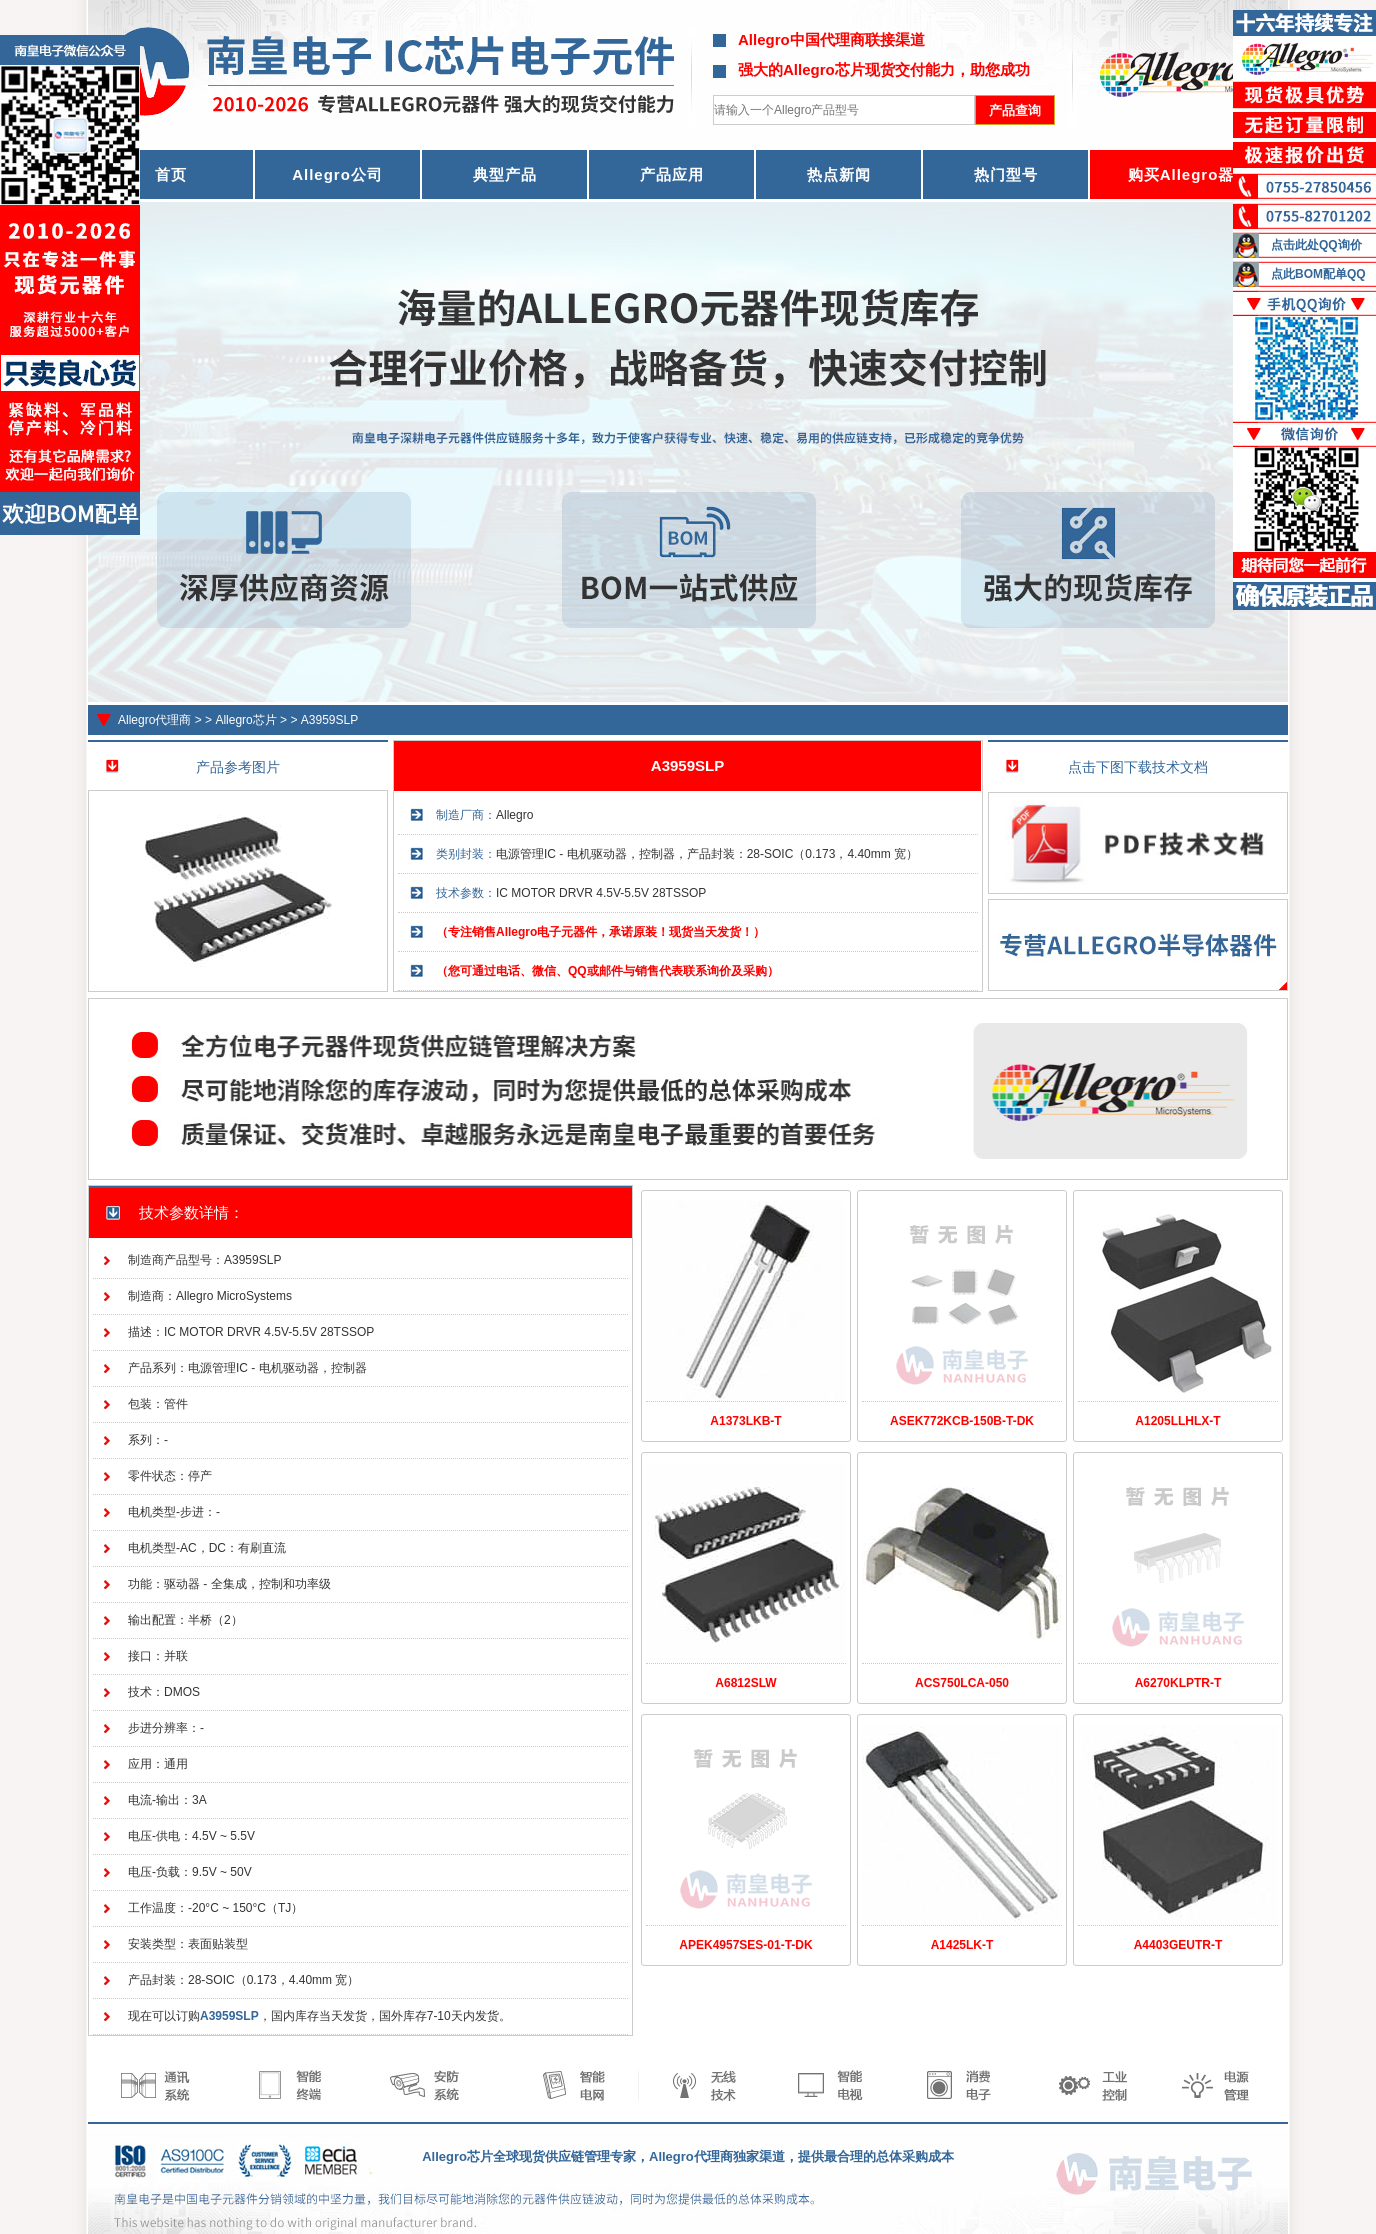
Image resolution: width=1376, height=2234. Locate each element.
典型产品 (505, 174)
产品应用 (672, 174)
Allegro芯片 (245, 720)
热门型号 (1006, 174)
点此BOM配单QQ (1318, 274)
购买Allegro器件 (1189, 174)
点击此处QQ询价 (1316, 245)
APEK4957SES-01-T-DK (745, 1945)
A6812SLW (745, 1683)
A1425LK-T (962, 1945)
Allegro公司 (337, 174)
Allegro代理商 (154, 720)
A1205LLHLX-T (1177, 1421)
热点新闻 (839, 174)
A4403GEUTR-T (1178, 1945)
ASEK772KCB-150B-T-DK (962, 1421)
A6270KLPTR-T (1178, 1683)
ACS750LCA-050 (962, 1683)
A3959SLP (329, 720)
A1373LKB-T (745, 1421)
